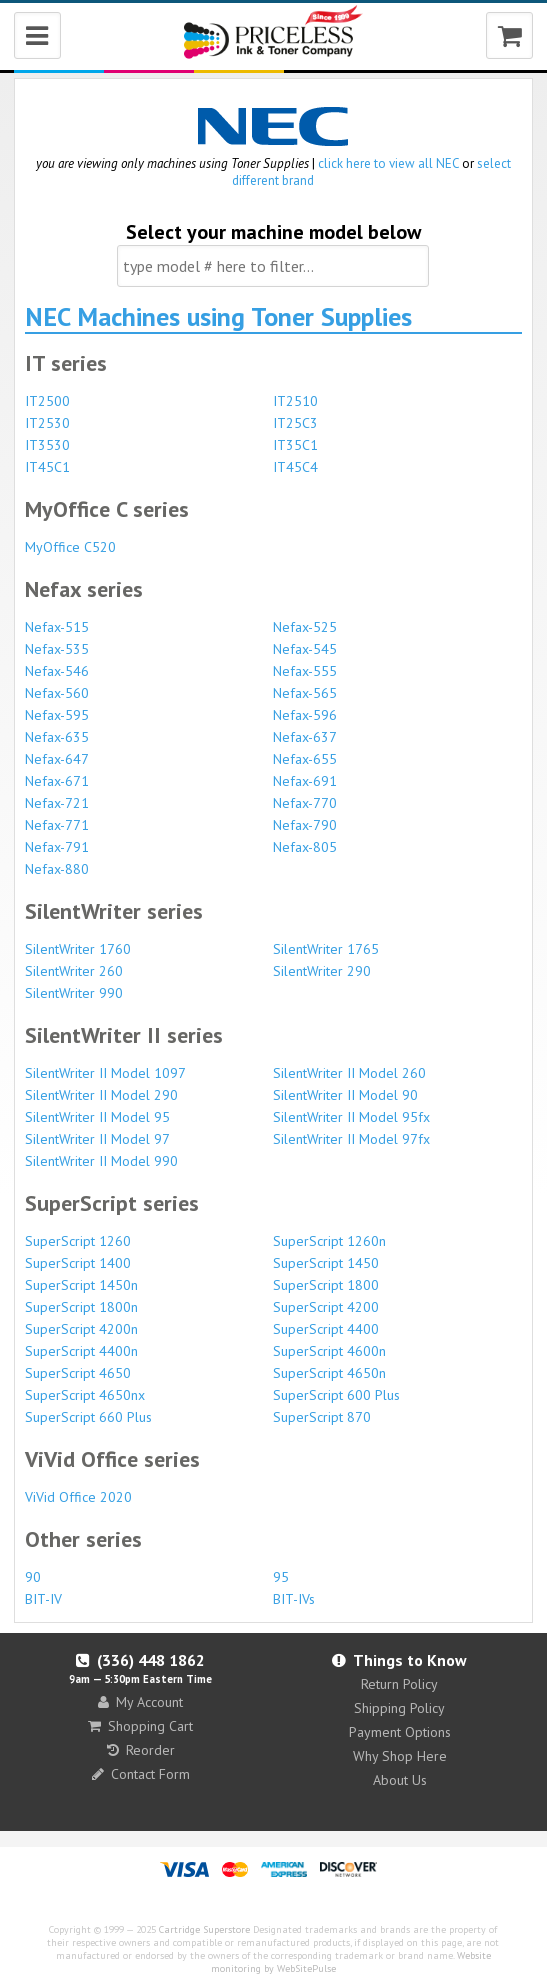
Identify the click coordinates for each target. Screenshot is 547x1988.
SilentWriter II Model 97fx (351, 1139)
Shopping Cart (140, 1726)
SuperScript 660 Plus (88, 1417)
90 (33, 1577)
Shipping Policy (399, 1708)
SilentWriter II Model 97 (97, 1139)
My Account (140, 1702)
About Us (400, 1780)
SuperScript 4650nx (85, 1395)
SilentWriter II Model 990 (101, 1161)
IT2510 (295, 401)
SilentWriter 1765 (326, 949)
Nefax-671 (57, 781)
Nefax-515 (57, 627)
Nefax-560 (57, 693)
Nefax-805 (305, 847)
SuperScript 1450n (81, 1285)
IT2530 (47, 423)
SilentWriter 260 (74, 971)
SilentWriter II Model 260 (349, 1073)
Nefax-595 (57, 715)
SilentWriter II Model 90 (345, 1095)
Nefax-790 (305, 825)
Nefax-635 (57, 737)
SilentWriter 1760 (78, 949)
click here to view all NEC (388, 163)
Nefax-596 (305, 715)
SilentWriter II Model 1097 (105, 1073)
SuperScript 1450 (326, 1263)
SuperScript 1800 (326, 1285)
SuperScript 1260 (78, 1241)
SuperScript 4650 (78, 1373)
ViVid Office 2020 (78, 1497)
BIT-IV (43, 1599)
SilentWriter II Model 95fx (351, 1117)
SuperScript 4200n (81, 1329)
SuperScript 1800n (81, 1307)
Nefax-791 (57, 847)
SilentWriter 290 (322, 971)
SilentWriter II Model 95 (97, 1117)
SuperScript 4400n (81, 1351)
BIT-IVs (294, 1599)
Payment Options (400, 1732)
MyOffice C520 (70, 547)
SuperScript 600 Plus (336, 1395)
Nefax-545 (305, 649)
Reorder (141, 1750)
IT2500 (47, 401)
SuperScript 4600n (329, 1351)
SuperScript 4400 (326, 1329)
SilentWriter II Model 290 (101, 1095)
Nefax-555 (305, 671)
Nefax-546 (57, 671)
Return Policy (399, 1684)
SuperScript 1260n (329, 1241)
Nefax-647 (57, 759)
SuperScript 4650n (329, 1373)
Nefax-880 (57, 869)
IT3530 (47, 445)
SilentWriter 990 (74, 993)
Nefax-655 (305, 759)
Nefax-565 (305, 693)
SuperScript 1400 (78, 1263)
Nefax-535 (57, 649)
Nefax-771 (57, 825)
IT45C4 (295, 467)
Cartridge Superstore (204, 1929)
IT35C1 (295, 445)
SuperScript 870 (322, 1417)
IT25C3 (295, 423)
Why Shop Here (400, 1756)
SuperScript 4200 (326, 1307)
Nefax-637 (305, 737)
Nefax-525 (305, 627)
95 (281, 1577)
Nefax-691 (305, 781)
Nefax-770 (305, 803)
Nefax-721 (57, 803)
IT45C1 (47, 467)
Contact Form (141, 1774)
